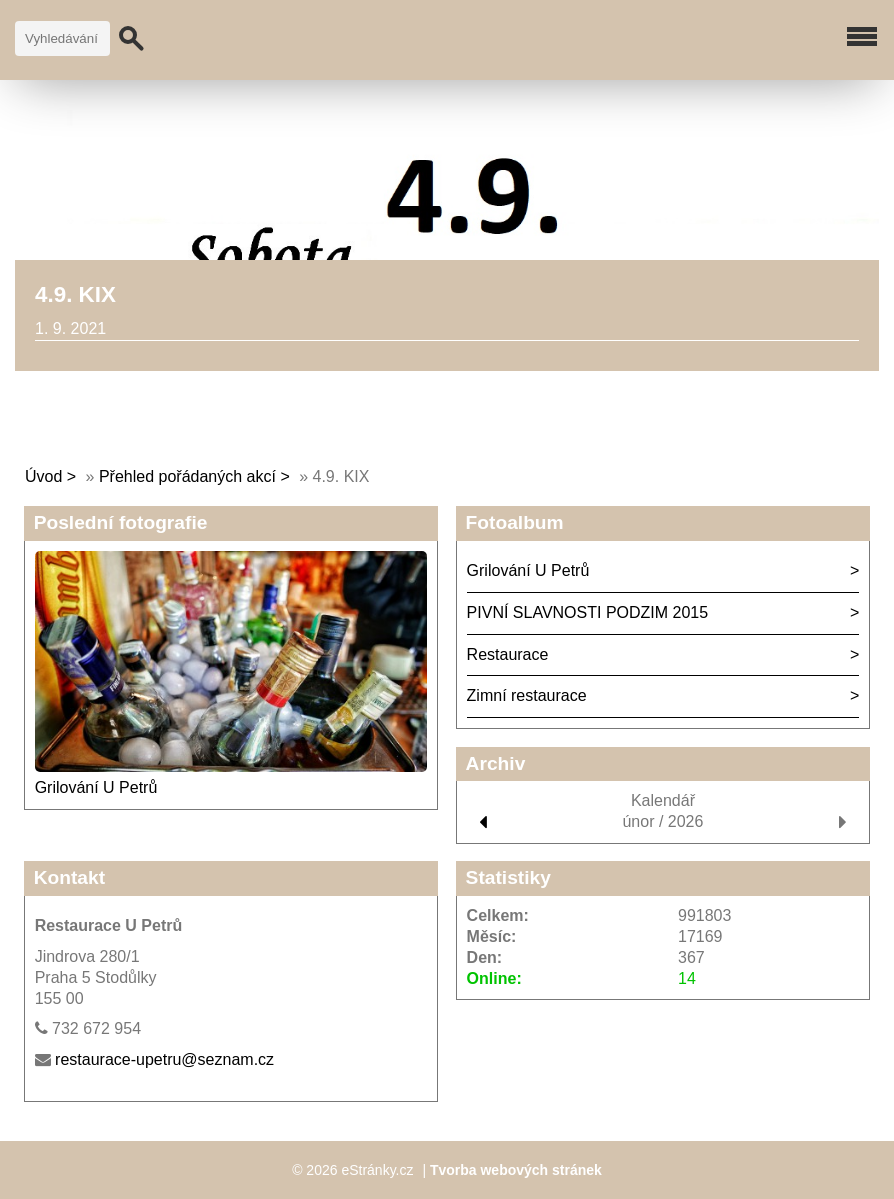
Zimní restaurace (527, 695)
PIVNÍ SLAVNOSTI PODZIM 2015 (588, 612)
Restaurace (508, 654)
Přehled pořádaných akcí (187, 476)
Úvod (43, 476)
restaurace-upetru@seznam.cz (164, 1059)
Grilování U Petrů (96, 787)
